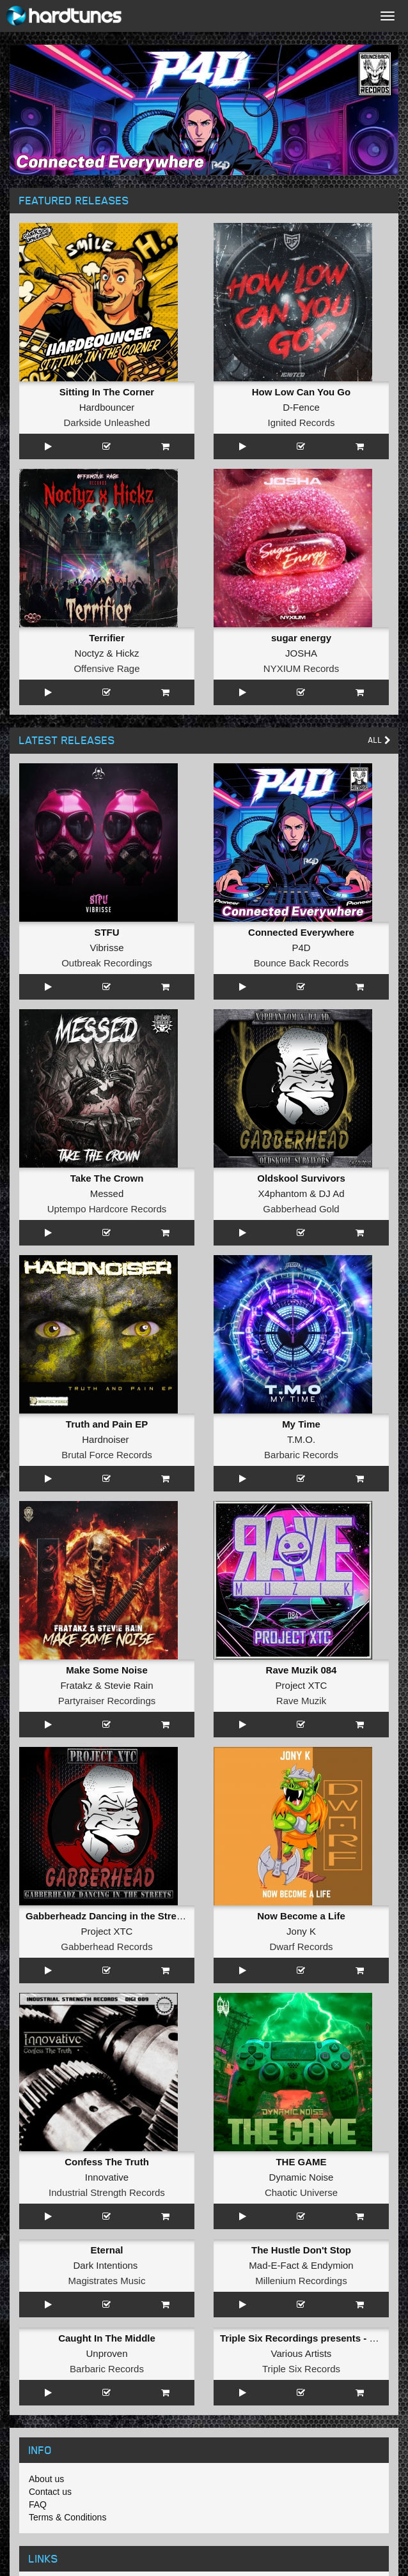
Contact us (50, 2492)
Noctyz (89, 653)
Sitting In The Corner (106, 391)
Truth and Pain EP (107, 1424)
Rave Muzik (301, 1700)
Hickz (127, 653)
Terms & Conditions (67, 2517)
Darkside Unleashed (106, 422)
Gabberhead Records (106, 1946)
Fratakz (76, 1685)
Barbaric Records (301, 1454)
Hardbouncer (107, 407)
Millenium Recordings (301, 2280)
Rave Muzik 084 (301, 1670)
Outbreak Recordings (106, 962)
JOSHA (301, 653)
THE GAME (301, 2161)
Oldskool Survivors (301, 1178)
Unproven (106, 2353)
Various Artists (301, 2353)
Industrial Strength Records (107, 2192)
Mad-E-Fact (274, 2265)
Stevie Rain (128, 1685)
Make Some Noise (107, 1670)
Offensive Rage (106, 668)
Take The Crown (107, 1178)
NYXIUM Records (301, 668)
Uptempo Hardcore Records (107, 1208)
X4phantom (282, 1193)
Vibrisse (106, 947)
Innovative (107, 2177)
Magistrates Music (107, 2280)
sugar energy (301, 637)
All (379, 740)
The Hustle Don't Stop (301, 2249)
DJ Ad (332, 1193)
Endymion (332, 2265)
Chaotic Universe (301, 2192)
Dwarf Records (301, 1946)
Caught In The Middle (106, 2338)
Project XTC (301, 1685)
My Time (301, 1424)
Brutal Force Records (106, 1454)
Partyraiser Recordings (107, 1700)
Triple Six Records (301, 2368)
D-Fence (301, 407)
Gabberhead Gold (301, 1208)
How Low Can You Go (301, 391)
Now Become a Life (301, 1915)
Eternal (107, 2249)
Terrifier (107, 637)
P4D (301, 947)
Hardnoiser (105, 1439)
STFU (106, 932)
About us (46, 2479)
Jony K (301, 1931)
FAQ (38, 2504)
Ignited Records (300, 422)
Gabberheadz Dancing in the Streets (108, 1915)
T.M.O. (301, 1439)
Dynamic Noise (301, 2177)
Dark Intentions (105, 2265)
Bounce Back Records (301, 962)
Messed (107, 1193)
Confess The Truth (107, 2161)
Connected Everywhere (301, 932)
